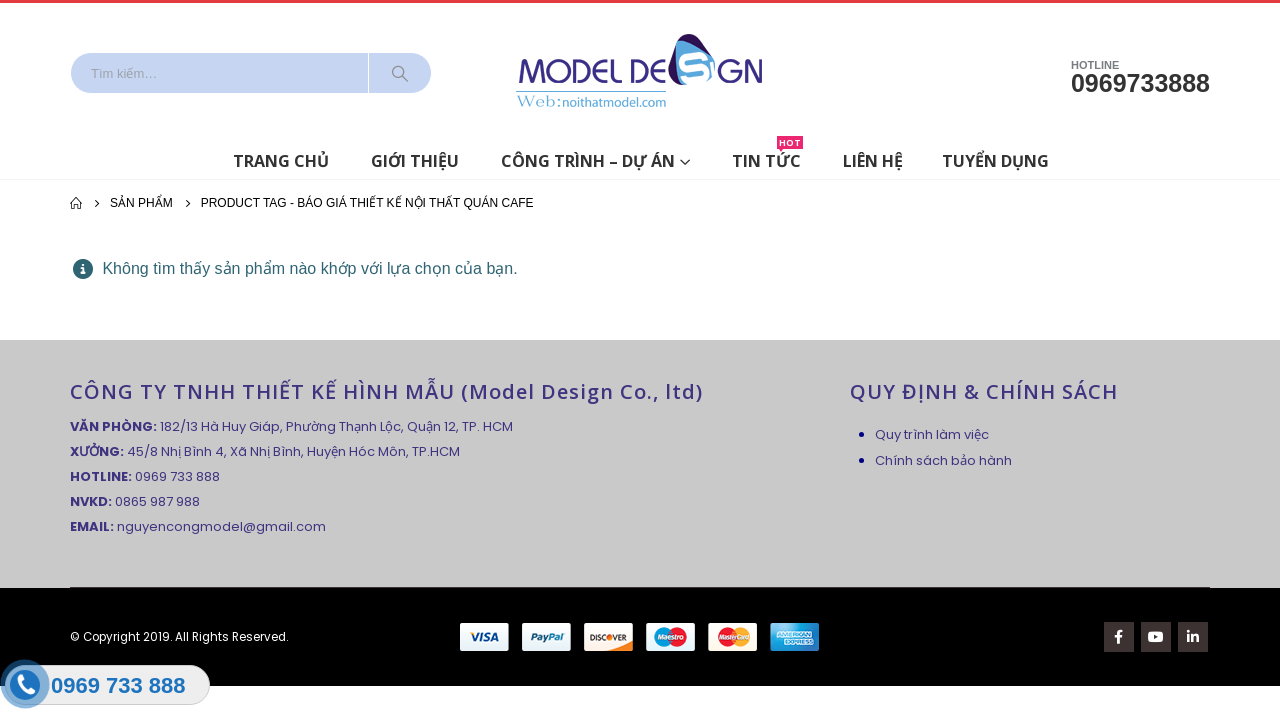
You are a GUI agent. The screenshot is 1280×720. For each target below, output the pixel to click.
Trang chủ (281, 161)
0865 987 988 (157, 501)
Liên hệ (873, 161)
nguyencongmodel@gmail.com (221, 526)
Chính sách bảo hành (943, 460)
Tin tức (767, 157)
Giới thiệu (415, 161)
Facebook (1119, 637)
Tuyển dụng (995, 161)
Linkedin (1193, 637)
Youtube (1156, 637)
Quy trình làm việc (932, 434)
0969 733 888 (177, 476)
